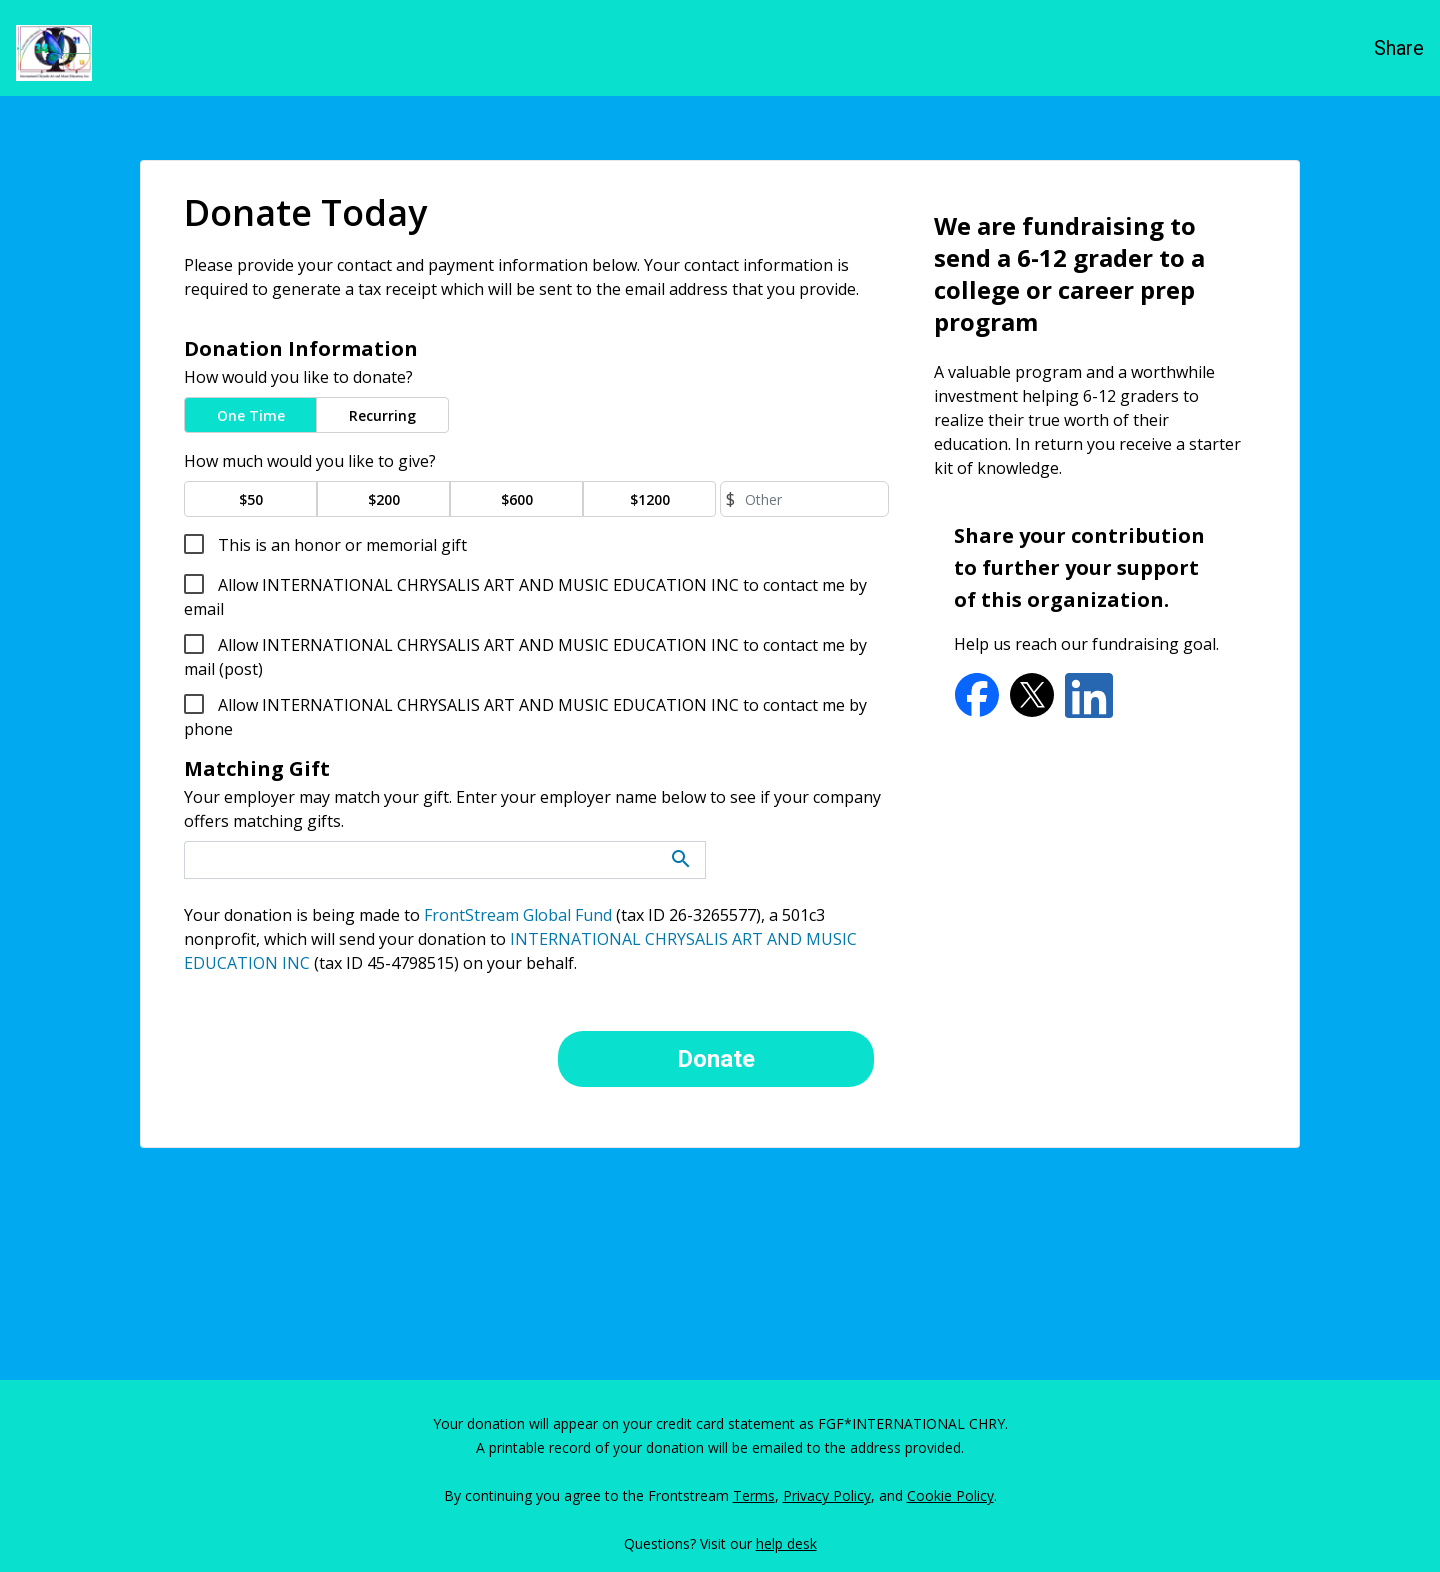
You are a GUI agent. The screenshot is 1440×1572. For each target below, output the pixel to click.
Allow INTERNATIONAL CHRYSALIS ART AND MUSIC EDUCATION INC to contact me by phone (525, 717)
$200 (384, 499)
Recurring (382, 415)
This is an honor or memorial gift (340, 545)
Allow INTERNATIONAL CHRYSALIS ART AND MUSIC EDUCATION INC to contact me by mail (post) (525, 657)
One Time (251, 415)
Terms (754, 1495)
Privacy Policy (827, 1495)
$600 (517, 499)
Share (1399, 48)
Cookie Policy (950, 1495)
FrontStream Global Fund (518, 915)
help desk (786, 1543)
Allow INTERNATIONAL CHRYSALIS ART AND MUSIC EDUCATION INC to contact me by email (525, 597)
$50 (251, 499)
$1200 (650, 499)
